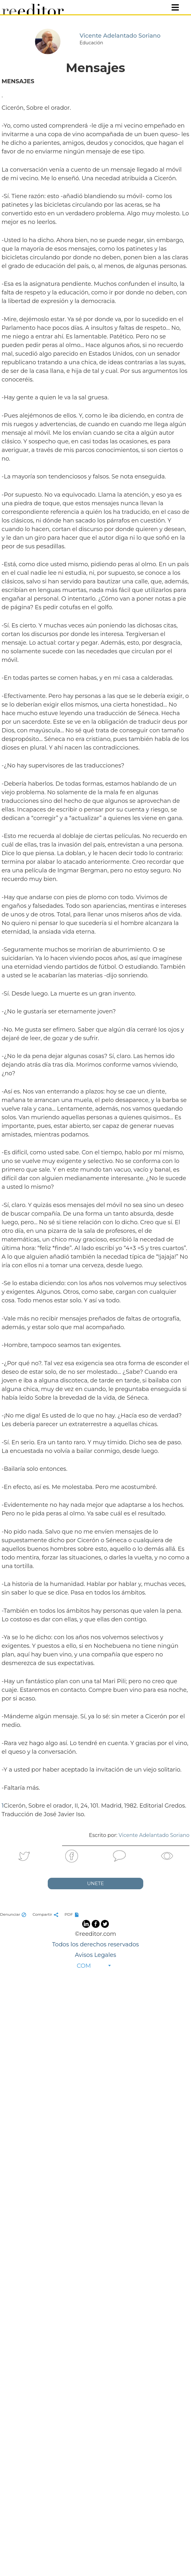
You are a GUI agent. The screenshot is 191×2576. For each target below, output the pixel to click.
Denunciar (14, 1914)
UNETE (95, 1883)
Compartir (46, 1914)
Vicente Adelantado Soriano (154, 1835)
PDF (73, 1914)
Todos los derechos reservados (95, 1944)
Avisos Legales (95, 1954)
